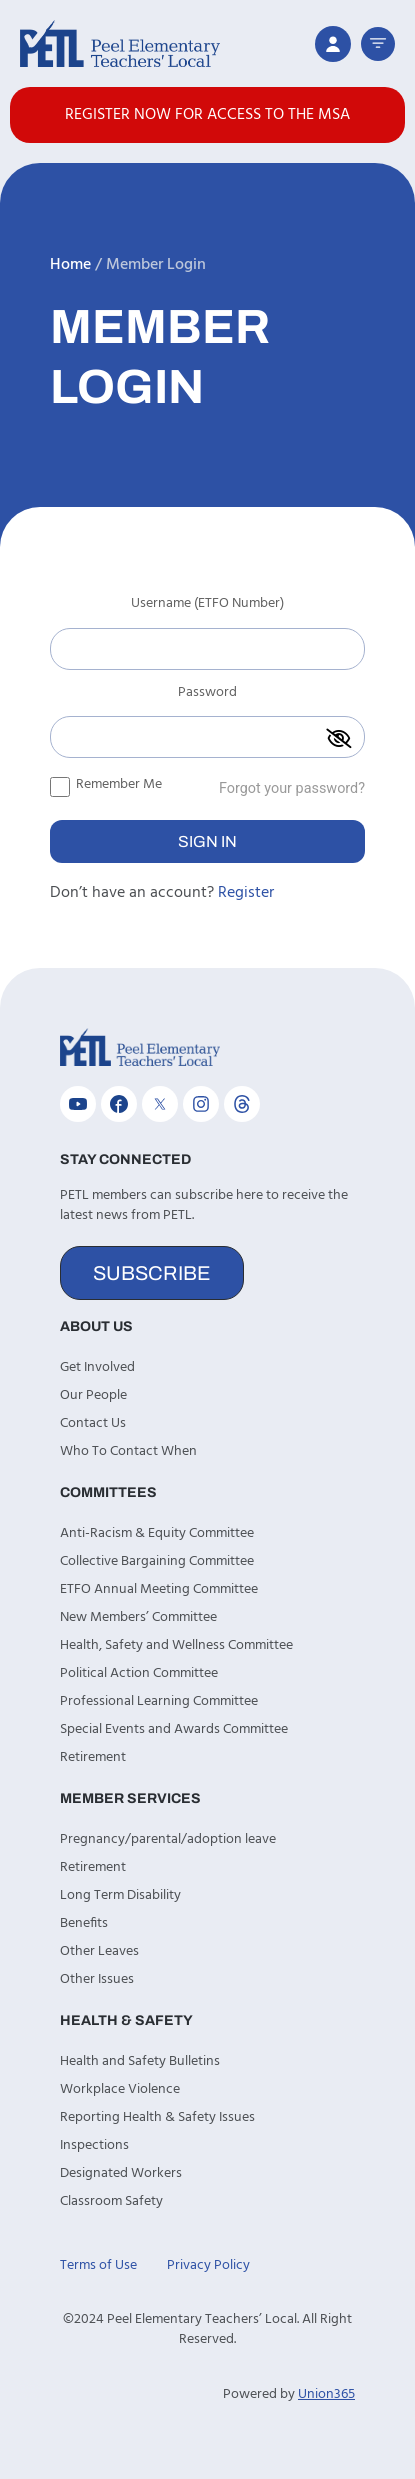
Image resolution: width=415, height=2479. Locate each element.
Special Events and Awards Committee (174, 1729)
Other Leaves (99, 1951)
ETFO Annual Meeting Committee (159, 1589)
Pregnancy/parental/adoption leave (168, 1839)
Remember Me (106, 784)
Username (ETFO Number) (207, 606)
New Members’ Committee (138, 1617)
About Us (96, 1326)
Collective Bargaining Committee (157, 1561)
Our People (93, 1395)
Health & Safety (126, 2020)
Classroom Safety (111, 2201)
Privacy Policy (208, 2265)
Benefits (84, 1923)
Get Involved (97, 1367)
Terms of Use (98, 2265)
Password (207, 695)
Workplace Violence (120, 2089)
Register (246, 893)
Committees (108, 1492)
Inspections (94, 2145)
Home (70, 265)
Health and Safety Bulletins (140, 2061)
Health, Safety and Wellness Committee (176, 1645)
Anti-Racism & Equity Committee (157, 1533)
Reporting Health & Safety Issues (157, 2117)
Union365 (326, 2394)
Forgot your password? (292, 788)
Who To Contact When (128, 1451)
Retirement (93, 1757)
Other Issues (97, 1979)
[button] (378, 44)
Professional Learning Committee (159, 1701)
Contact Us (93, 1423)
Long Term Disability (120, 1895)
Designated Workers (121, 2173)
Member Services (130, 1798)
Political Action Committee (139, 1673)
